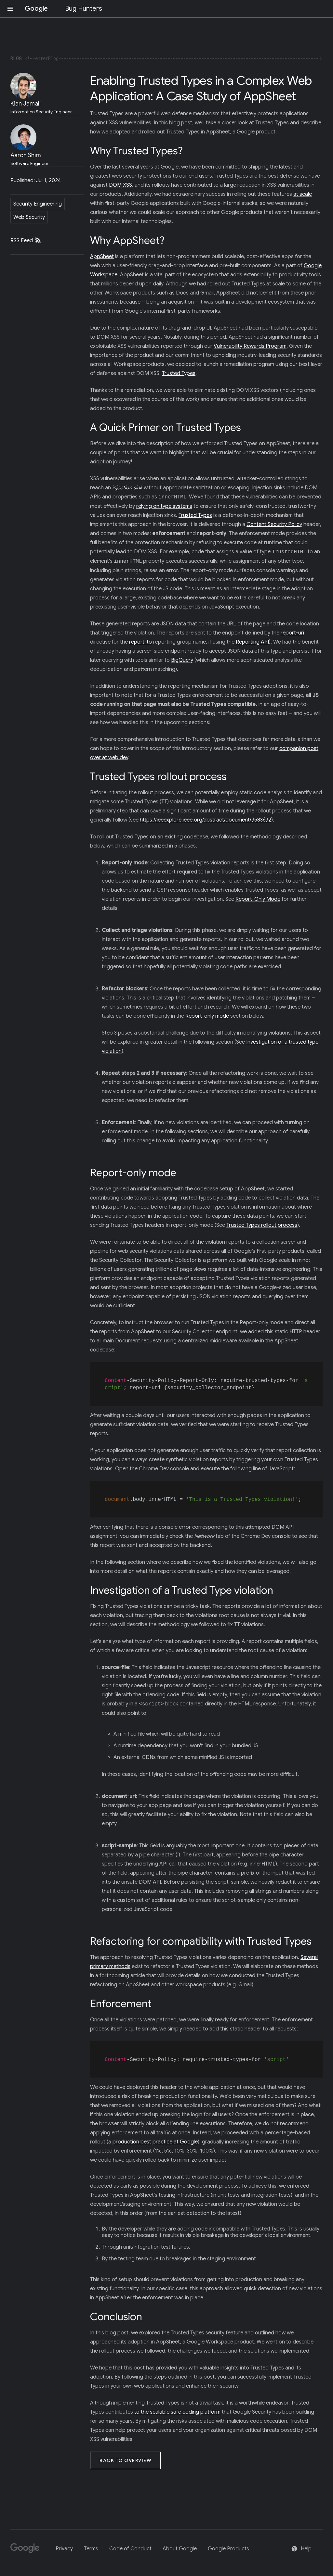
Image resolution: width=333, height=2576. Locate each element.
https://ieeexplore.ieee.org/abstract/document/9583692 (205, 820)
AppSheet (102, 256)
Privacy (64, 2546)
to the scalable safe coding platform (177, 2409)
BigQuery (182, 660)
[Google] (27, 2548)
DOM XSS (120, 185)
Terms (91, 2546)
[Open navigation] (10, 9)
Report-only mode (207, 1016)
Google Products (228, 2546)
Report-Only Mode (257, 899)
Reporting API (252, 642)
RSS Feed (26, 240)
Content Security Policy (274, 524)
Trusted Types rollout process (261, 1225)
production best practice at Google (155, 2139)
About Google (180, 2546)
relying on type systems (164, 506)
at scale (302, 194)
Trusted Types (178, 373)
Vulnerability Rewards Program (250, 346)
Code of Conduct (130, 2546)
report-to (140, 642)
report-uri (292, 633)
